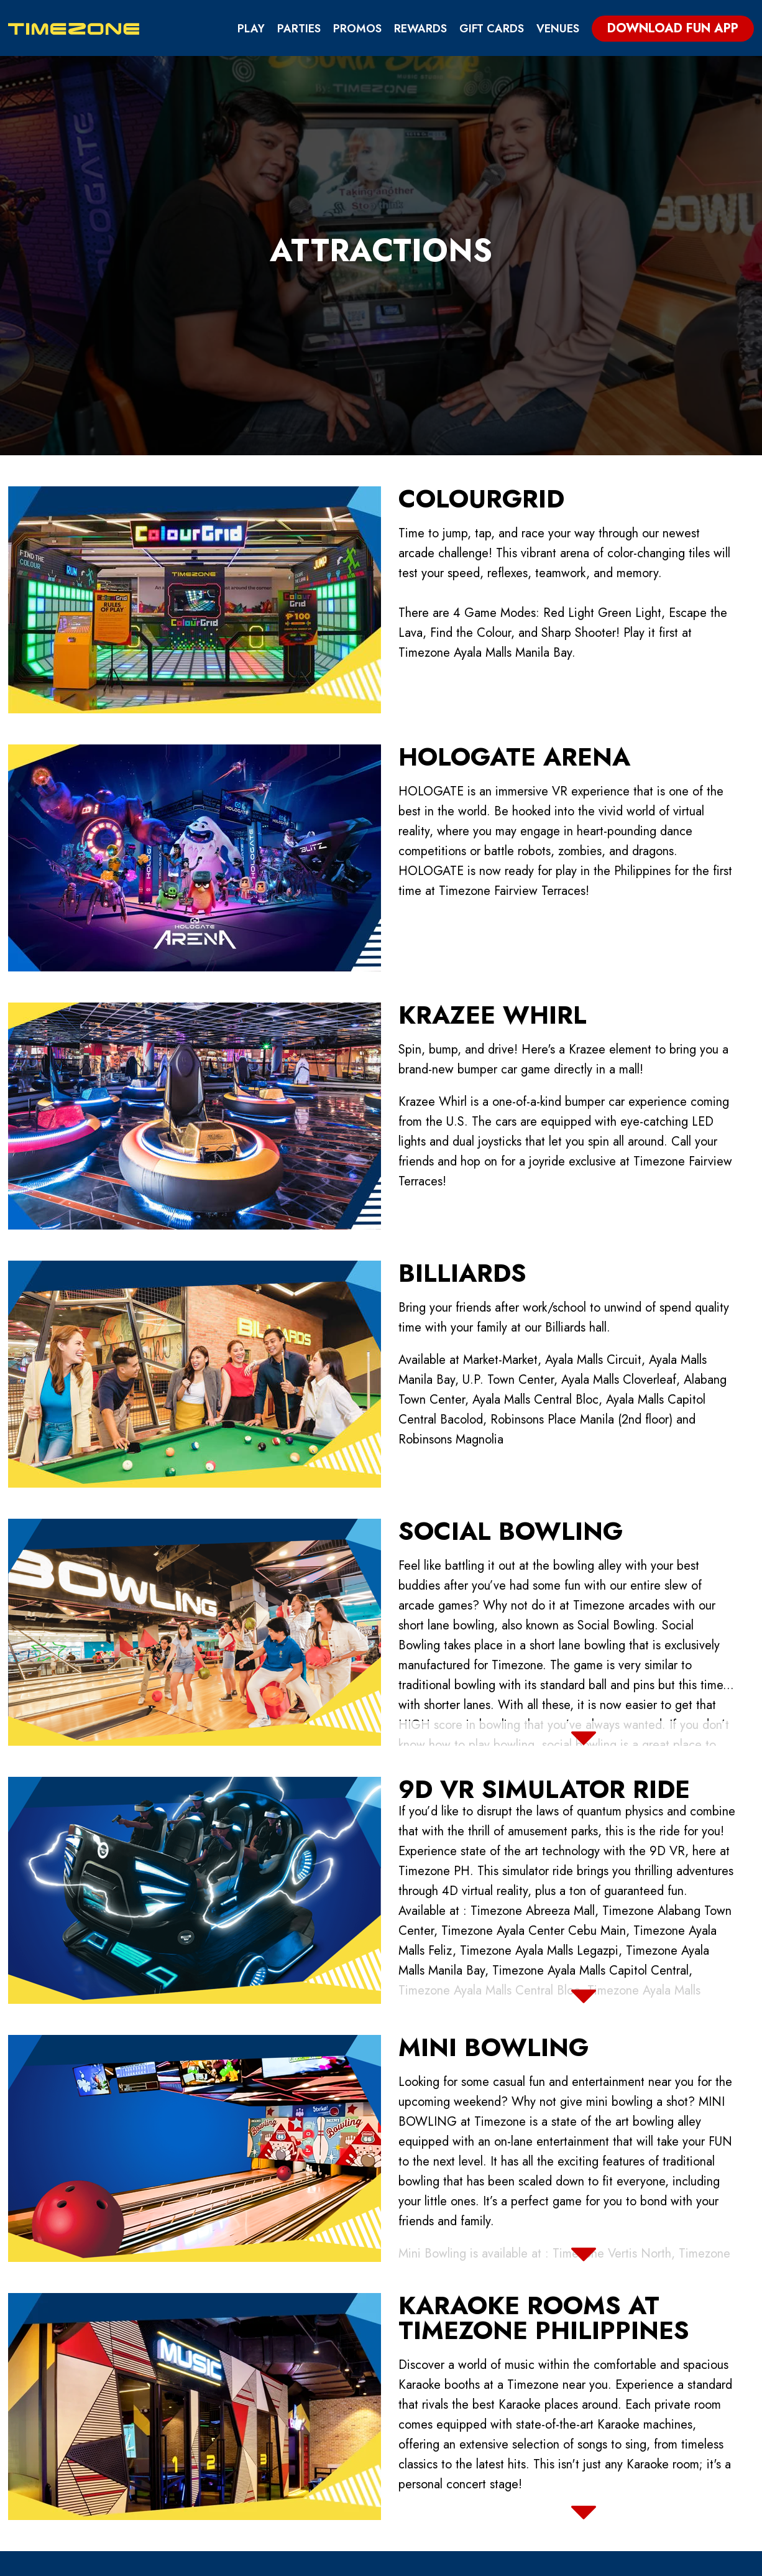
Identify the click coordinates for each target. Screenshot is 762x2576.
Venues (557, 28)
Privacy (567, 2378)
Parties (299, 28)
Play (251, 28)
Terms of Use (583, 2399)
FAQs (559, 2441)
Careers (433, 2441)
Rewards (420, 28)
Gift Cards (491, 28)
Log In (694, 2561)
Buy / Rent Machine (465, 2420)
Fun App (432, 2378)
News (425, 2462)
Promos (357, 28)
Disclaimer (576, 2420)
